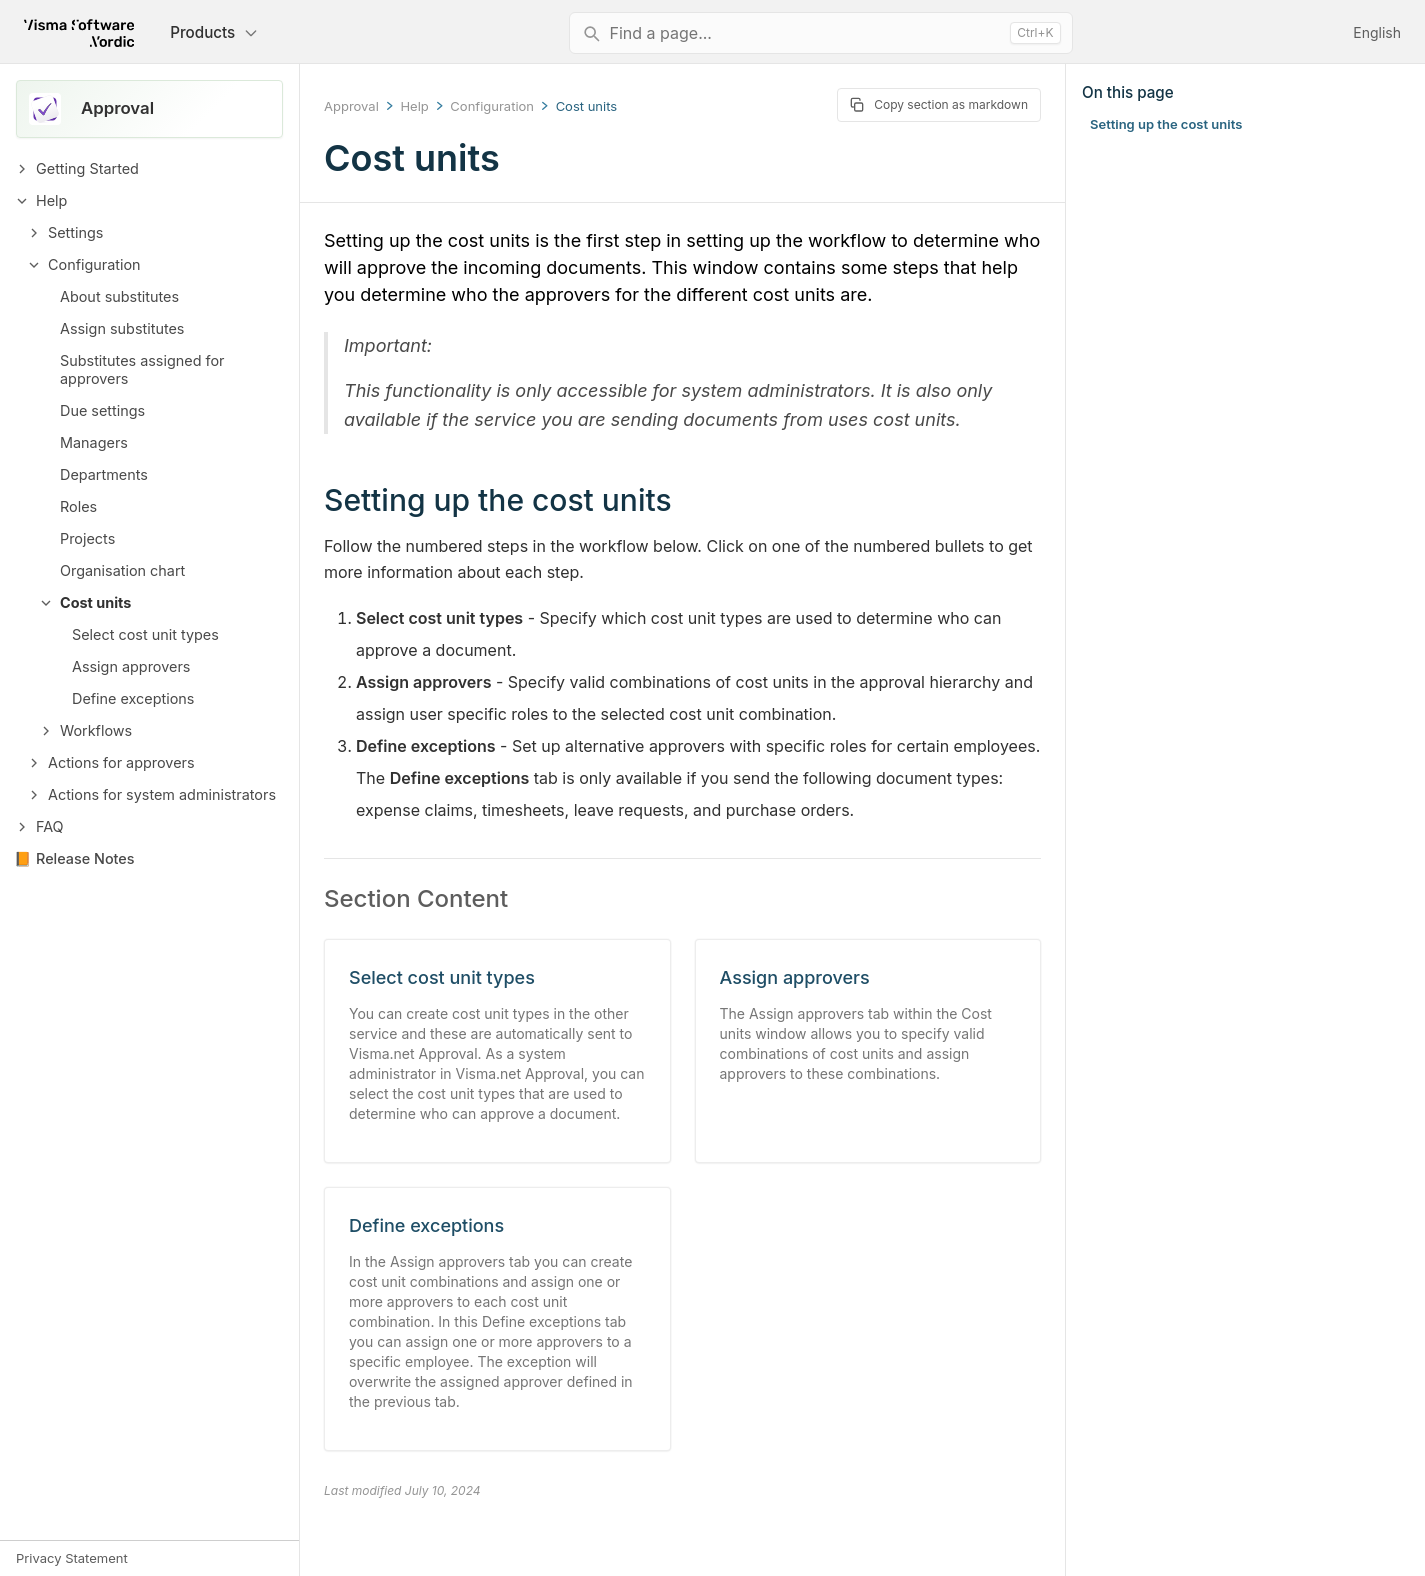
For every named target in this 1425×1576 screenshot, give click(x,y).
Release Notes (85, 858)
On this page (1128, 92)
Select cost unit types (145, 634)
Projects (87, 538)
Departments (104, 474)
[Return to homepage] (79, 33)
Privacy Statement (72, 1558)
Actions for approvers (121, 762)
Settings (75, 232)
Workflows (96, 730)
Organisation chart (122, 570)
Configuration (94, 264)
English (1377, 32)
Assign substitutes (122, 328)
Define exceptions (133, 698)
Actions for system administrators (162, 794)
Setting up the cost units (1166, 124)
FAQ (50, 826)
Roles (78, 506)
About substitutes (119, 296)
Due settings (102, 410)
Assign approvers (131, 666)
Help (51, 200)
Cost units (95, 602)
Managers (94, 442)
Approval (351, 106)
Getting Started (87, 168)
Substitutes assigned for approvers (142, 369)
